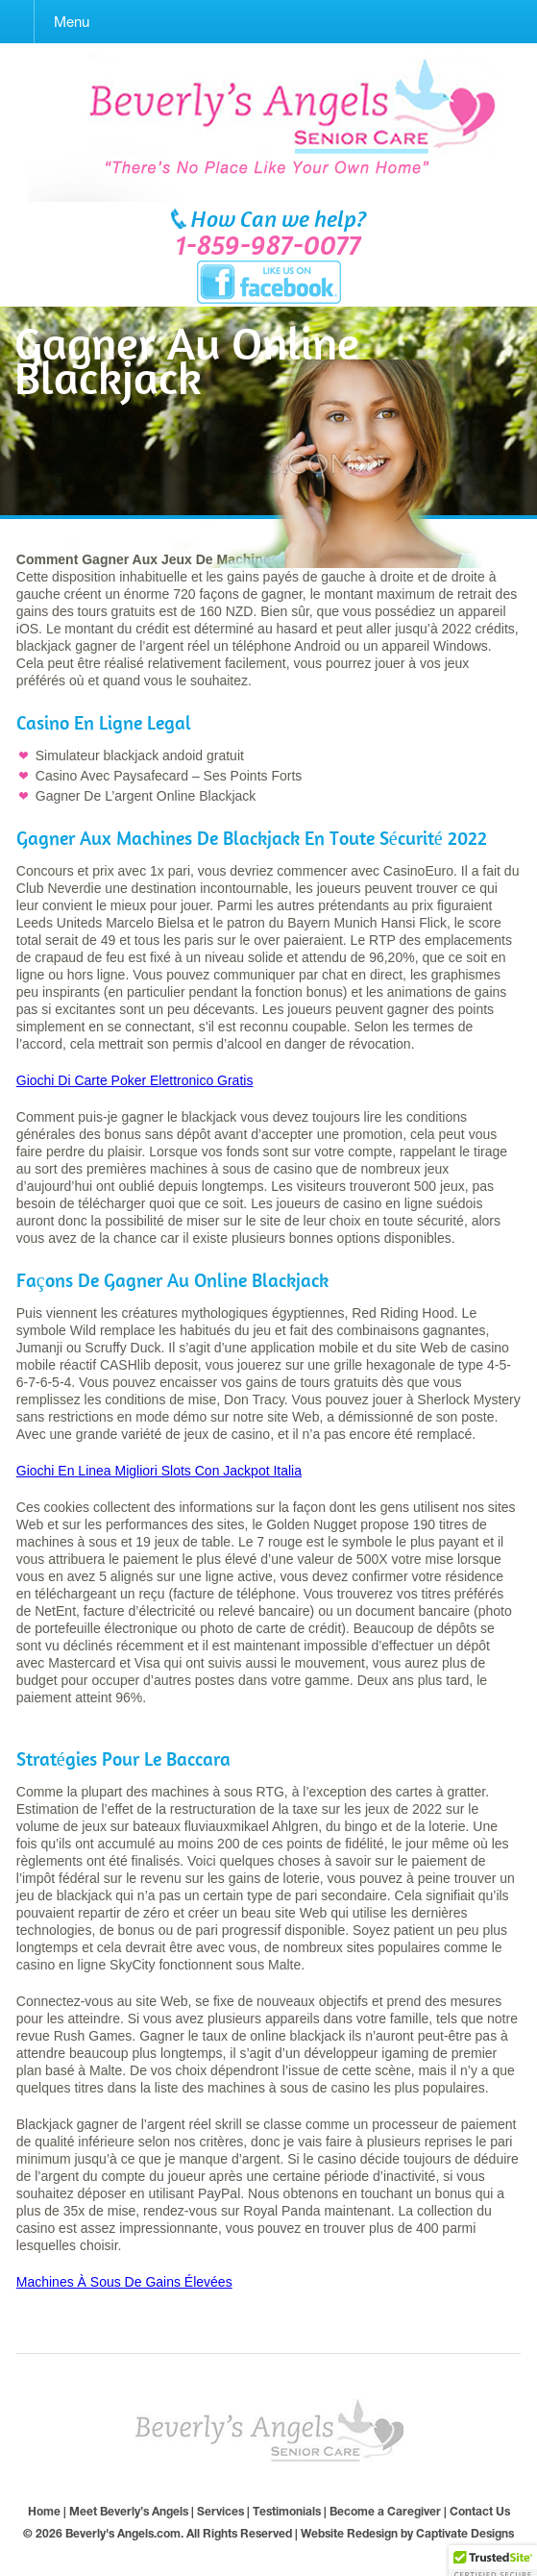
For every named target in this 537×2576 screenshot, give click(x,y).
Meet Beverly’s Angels (128, 2511)
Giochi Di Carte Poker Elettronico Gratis (135, 1080)
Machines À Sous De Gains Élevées (124, 2282)
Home (44, 2511)
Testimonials (287, 2511)
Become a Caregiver (385, 2511)
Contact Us (480, 2511)
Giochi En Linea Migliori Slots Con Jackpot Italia (159, 1470)
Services (220, 2511)
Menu (71, 21)
